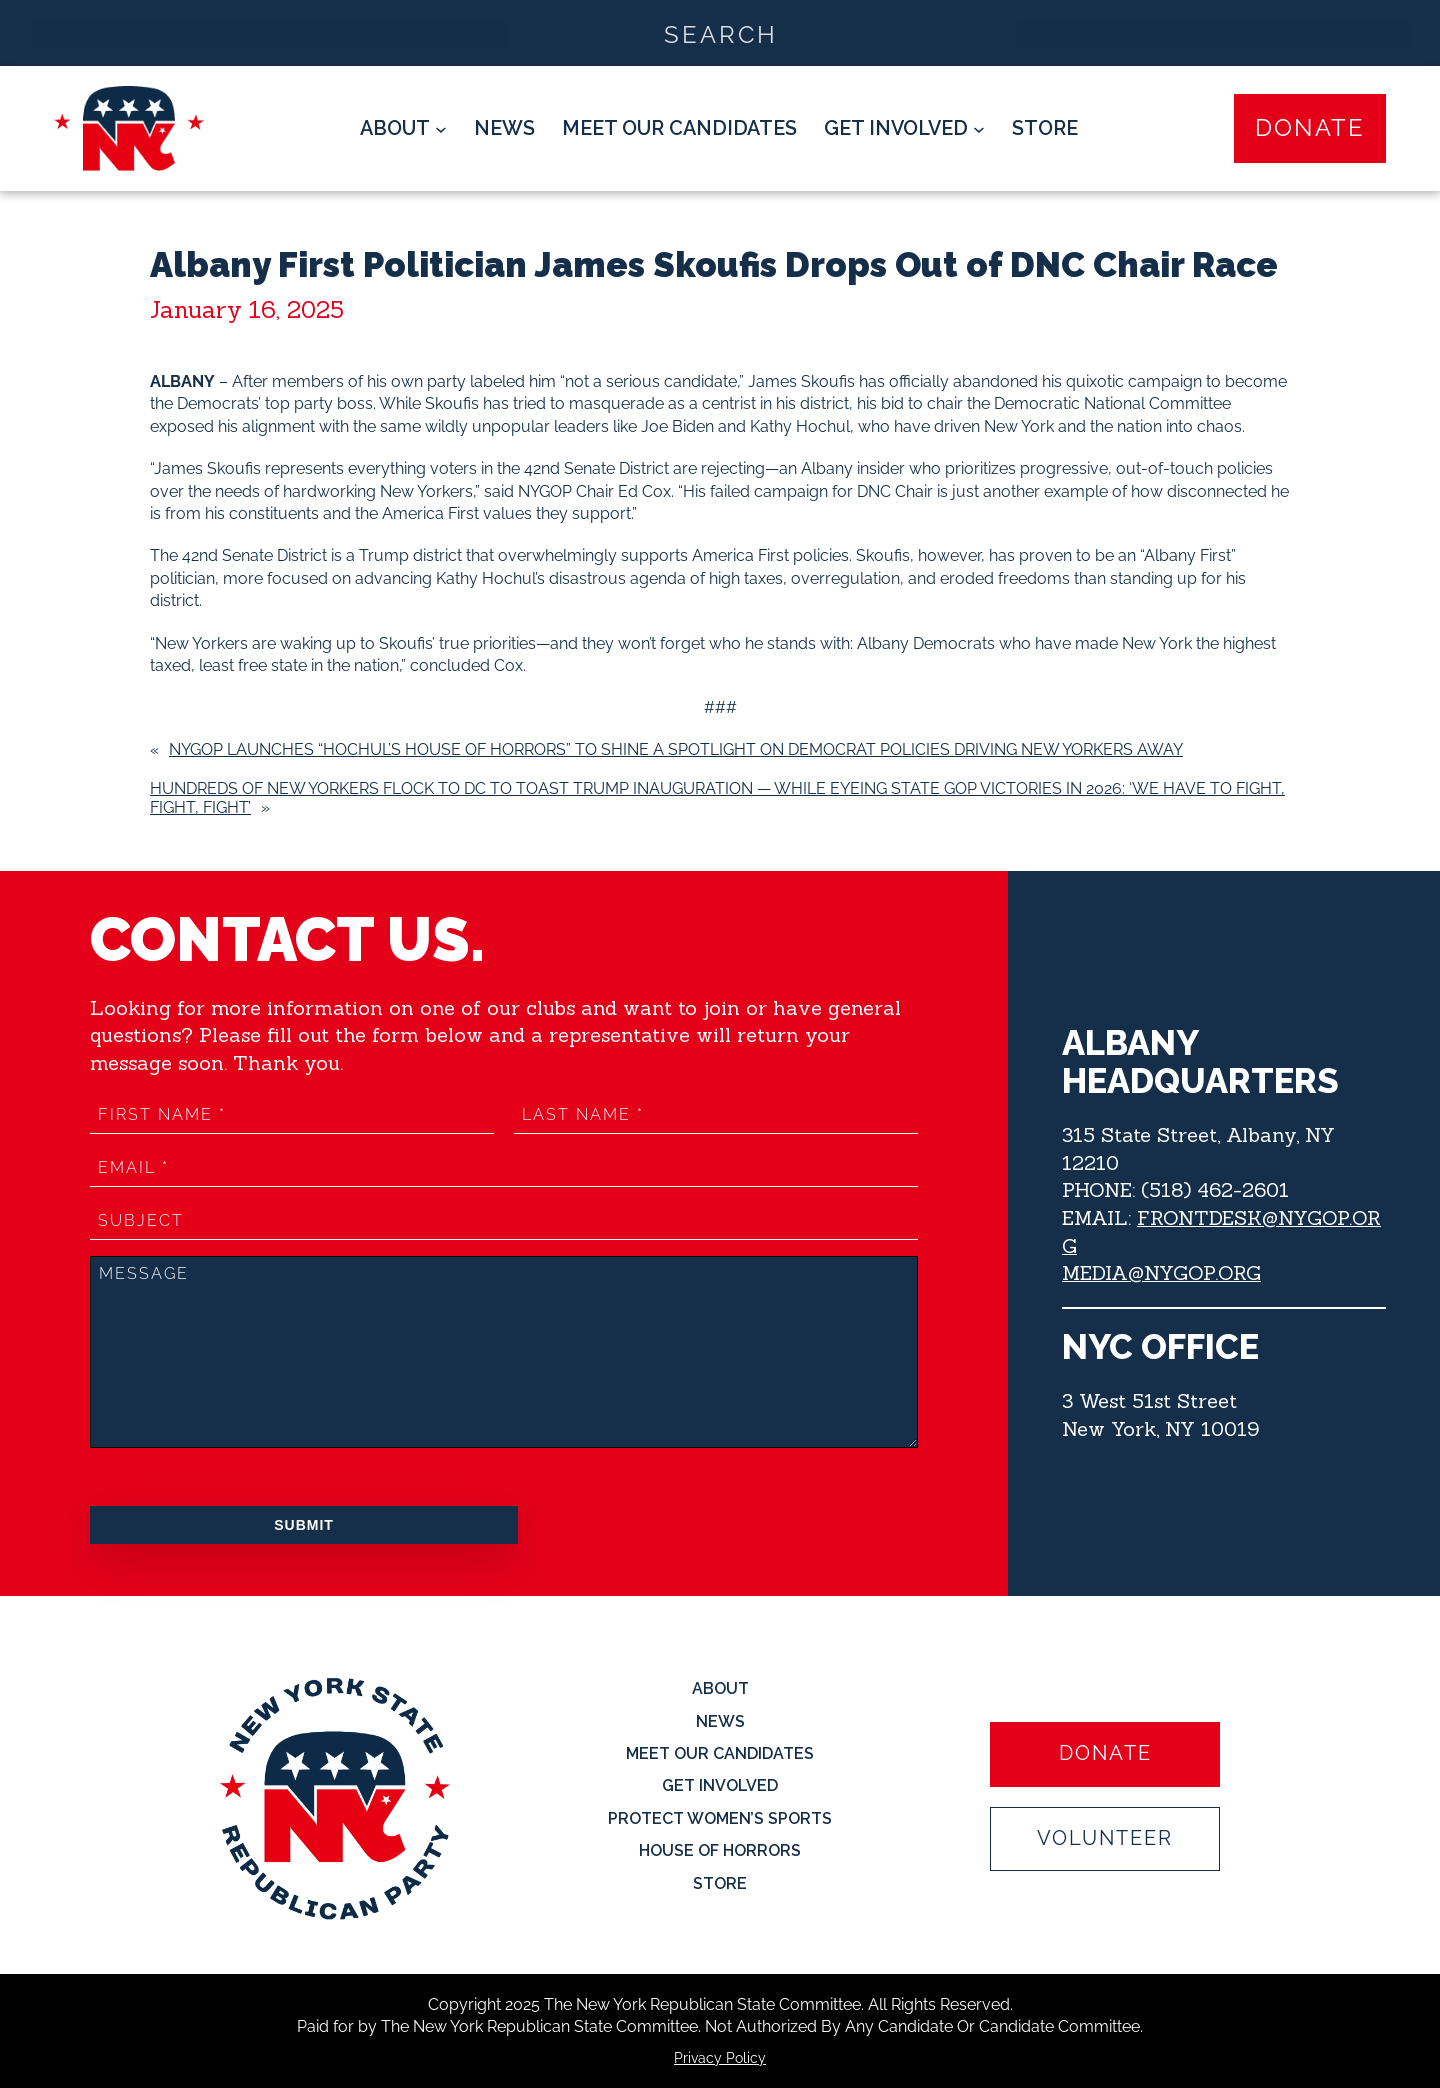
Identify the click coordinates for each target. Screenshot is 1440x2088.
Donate (1310, 127)
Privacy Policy (720, 2058)
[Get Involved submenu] (904, 129)
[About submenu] (403, 129)
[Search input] (721, 33)
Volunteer (1105, 1839)
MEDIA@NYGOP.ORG (1162, 1272)
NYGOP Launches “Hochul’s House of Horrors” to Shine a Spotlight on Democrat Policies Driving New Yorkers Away (676, 749)
